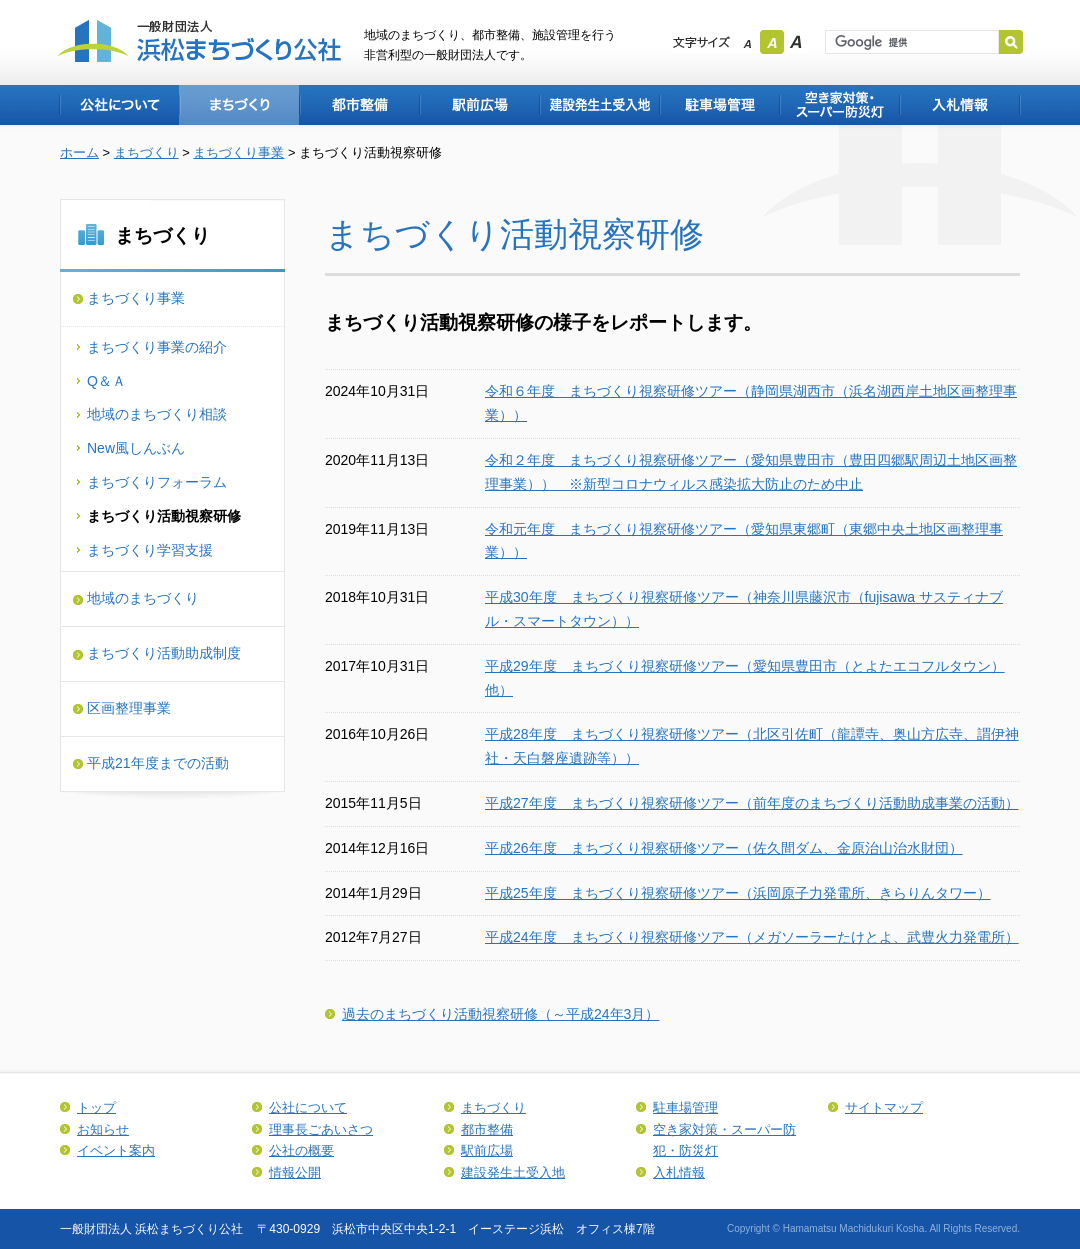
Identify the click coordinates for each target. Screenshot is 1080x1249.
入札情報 (960, 105)
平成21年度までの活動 (158, 763)
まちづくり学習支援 (150, 550)
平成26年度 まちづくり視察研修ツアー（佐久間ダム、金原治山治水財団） (724, 848)
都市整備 (359, 105)
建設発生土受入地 (599, 105)
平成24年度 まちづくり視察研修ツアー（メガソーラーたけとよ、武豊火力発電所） (752, 937)
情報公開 (295, 1172)
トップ (96, 1107)
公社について (119, 105)
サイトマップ (884, 1107)
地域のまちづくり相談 (157, 414)
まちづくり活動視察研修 (164, 516)
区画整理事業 (129, 708)
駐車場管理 (719, 105)
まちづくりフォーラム (157, 482)
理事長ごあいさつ (321, 1129)
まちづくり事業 (238, 152)
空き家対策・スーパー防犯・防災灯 (839, 105)
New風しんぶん (136, 448)
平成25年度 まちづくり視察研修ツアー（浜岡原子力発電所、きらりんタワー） (738, 893)
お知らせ (103, 1129)
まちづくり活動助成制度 (164, 653)
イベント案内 (116, 1150)
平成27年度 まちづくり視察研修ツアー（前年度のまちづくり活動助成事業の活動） (752, 803)
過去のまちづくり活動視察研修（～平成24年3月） (500, 1014)
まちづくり (239, 105)
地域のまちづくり (143, 598)
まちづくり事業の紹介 (157, 347)
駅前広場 (479, 105)
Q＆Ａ (106, 381)
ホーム (79, 152)
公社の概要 (301, 1150)
